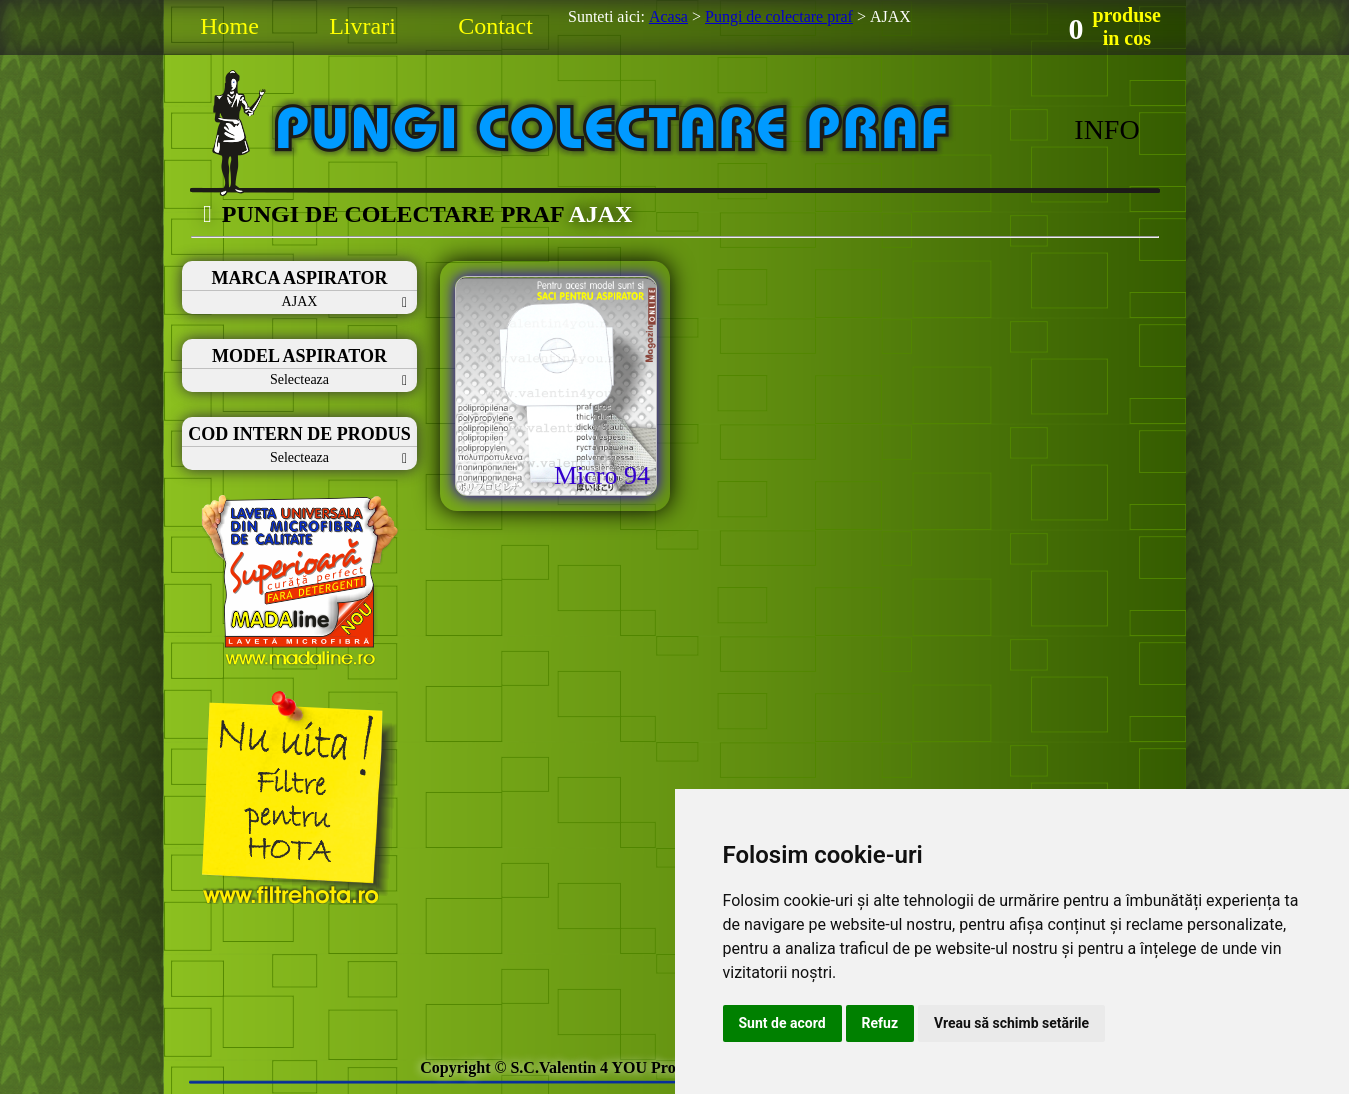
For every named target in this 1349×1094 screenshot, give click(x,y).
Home (229, 26)
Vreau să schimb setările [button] (1011, 1023)
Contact (495, 26)
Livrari (362, 26)
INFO (1106, 129)
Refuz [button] (880, 1023)
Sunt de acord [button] (782, 1023)
